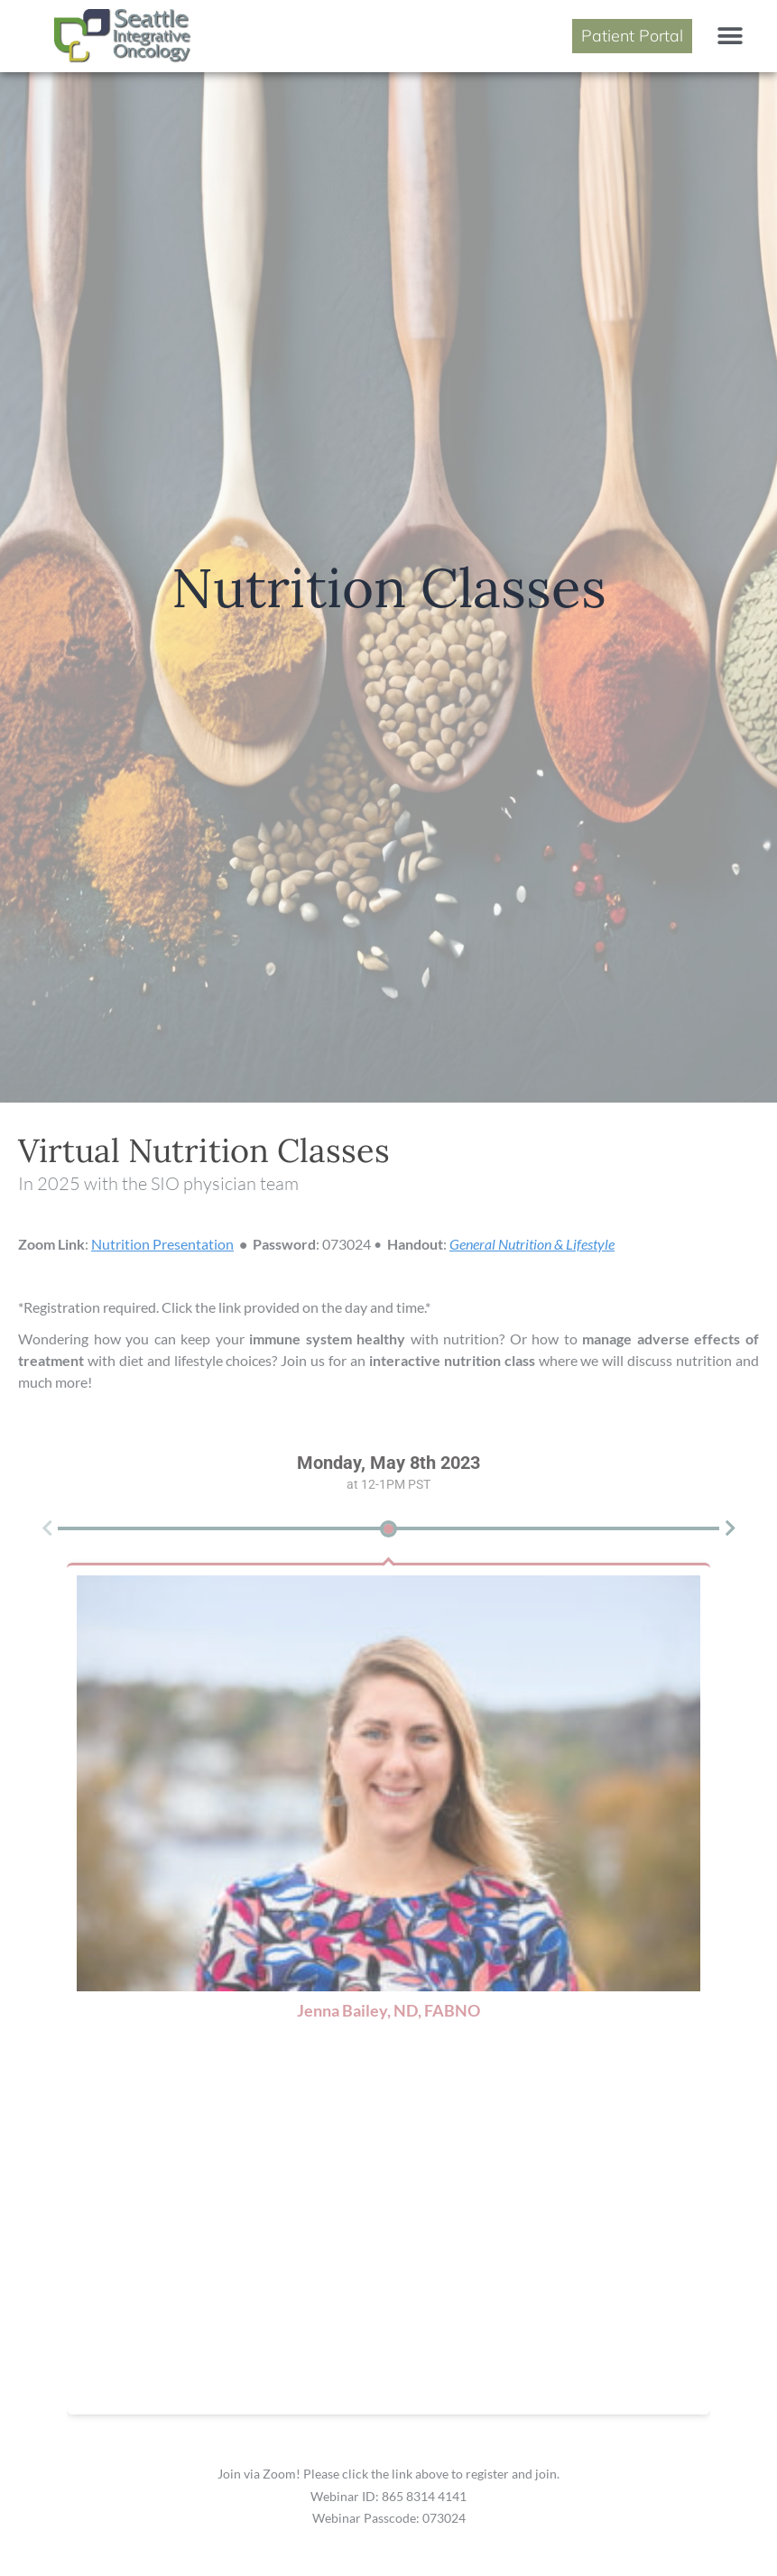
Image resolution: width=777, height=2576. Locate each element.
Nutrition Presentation (162, 1243)
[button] (729, 35)
